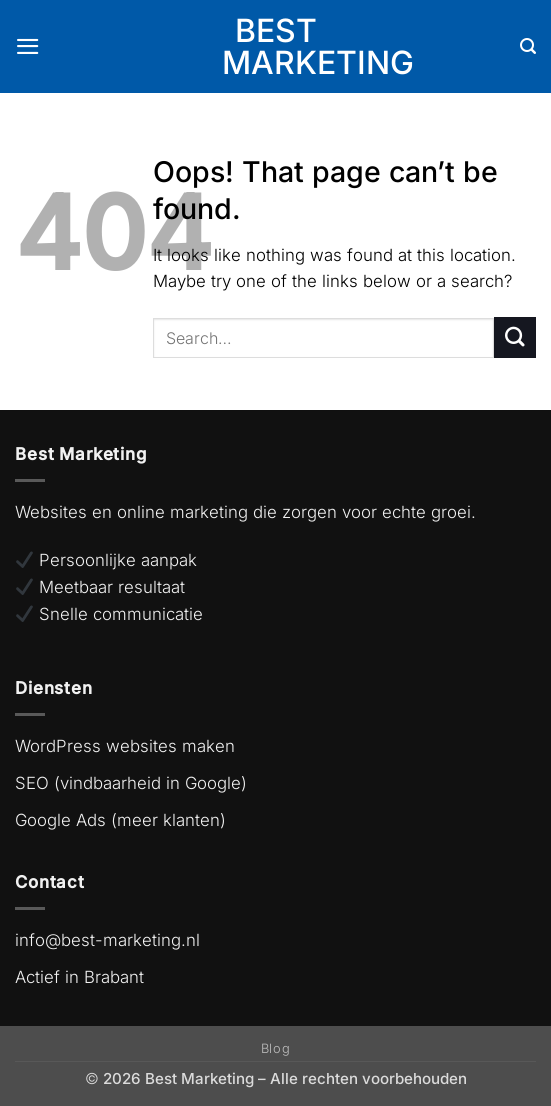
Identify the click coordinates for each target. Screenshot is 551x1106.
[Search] (528, 46)
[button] (28, 46)
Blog (276, 1048)
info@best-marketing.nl (107, 940)
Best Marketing (275, 47)
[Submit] (515, 337)
